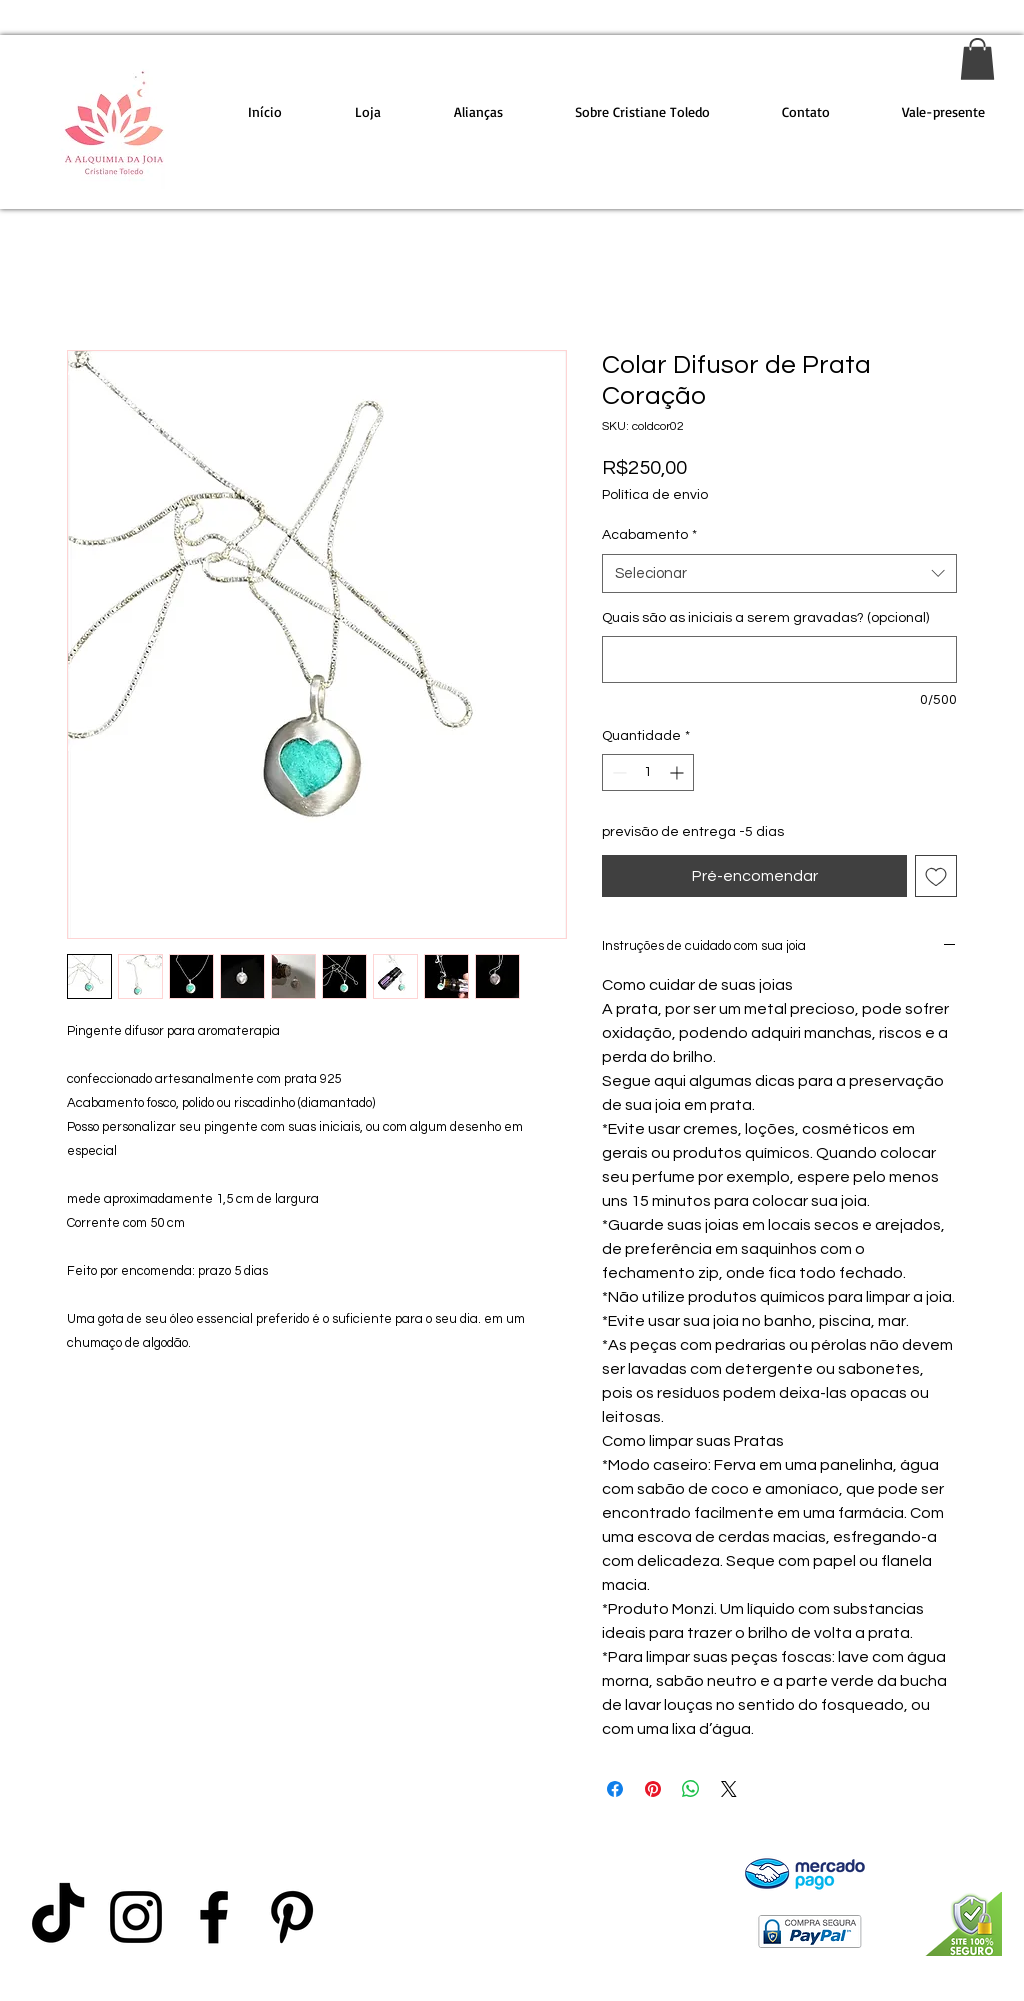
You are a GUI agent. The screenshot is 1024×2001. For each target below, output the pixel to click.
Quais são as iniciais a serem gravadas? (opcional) (765, 618)
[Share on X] (729, 1789)
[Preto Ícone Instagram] (136, 1917)
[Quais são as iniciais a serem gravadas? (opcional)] (779, 659)
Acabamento (649, 535)
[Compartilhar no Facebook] (615, 1789)
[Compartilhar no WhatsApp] (691, 1789)
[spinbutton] (648, 772)
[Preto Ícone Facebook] (214, 1917)
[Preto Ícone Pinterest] (292, 1917)
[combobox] (779, 573)
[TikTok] (58, 1917)
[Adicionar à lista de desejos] (936, 876)
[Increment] (678, 772)
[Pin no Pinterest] (653, 1789)
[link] (977, 59)
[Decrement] (617, 772)
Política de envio (655, 495)
